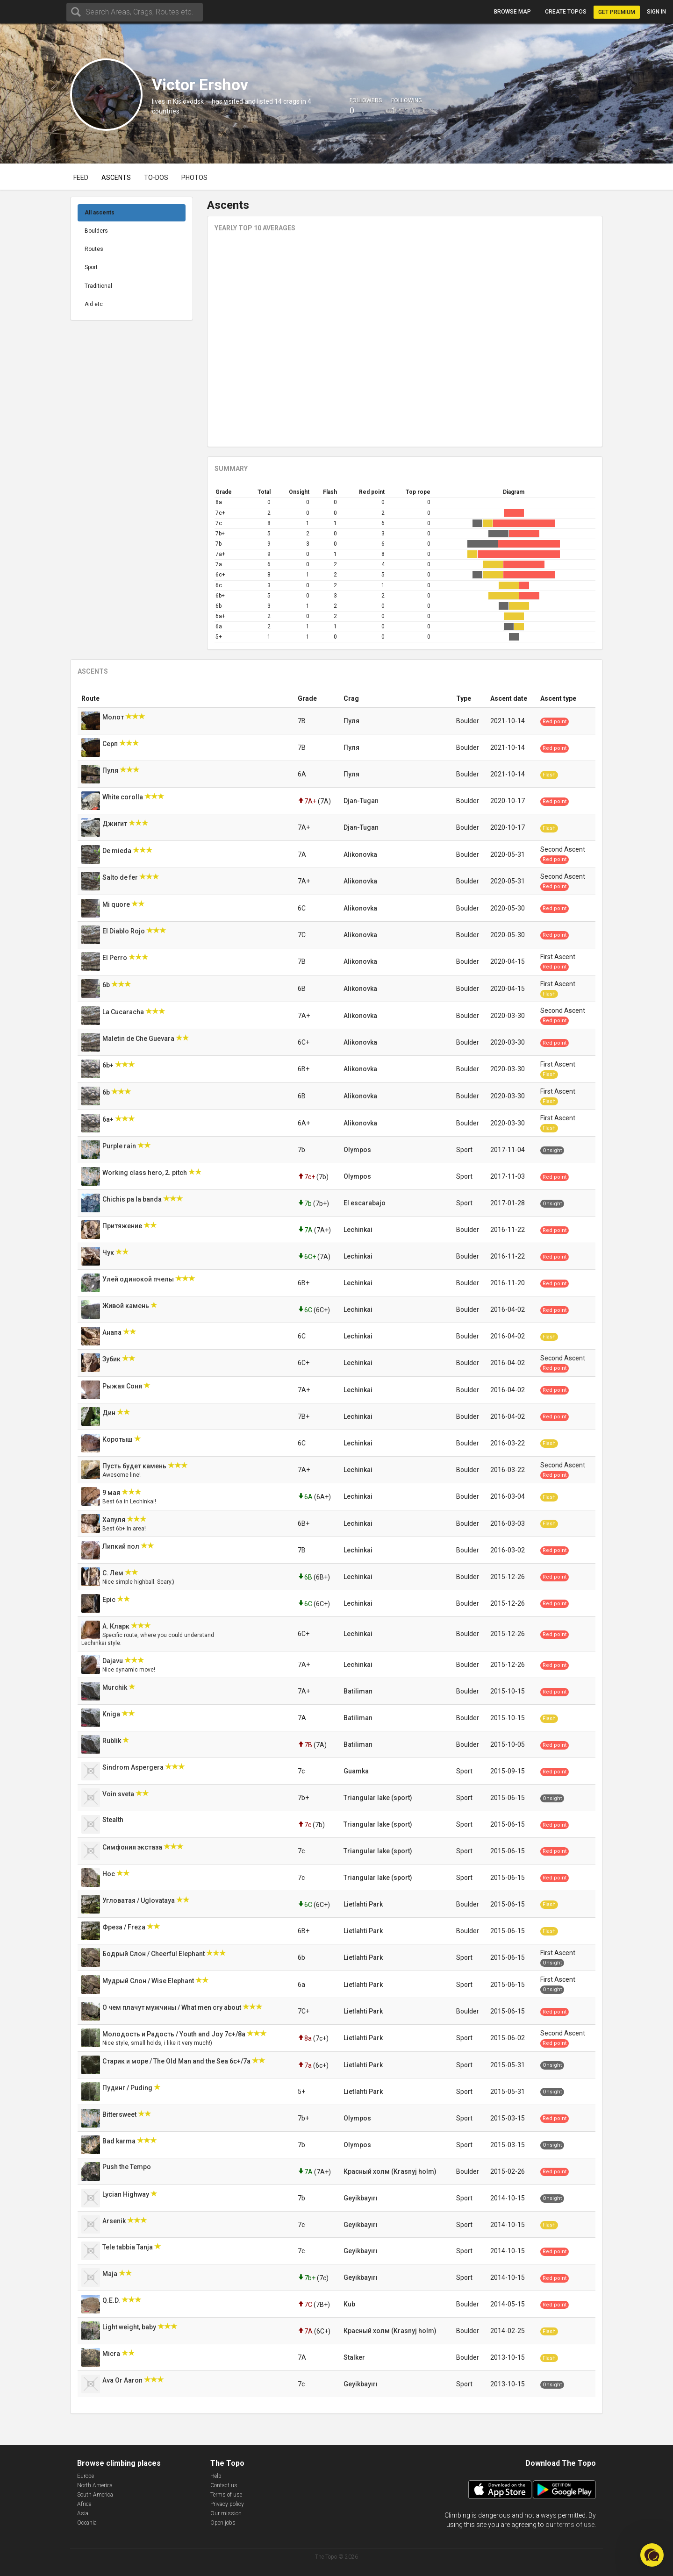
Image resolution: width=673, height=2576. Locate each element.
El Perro (115, 957)
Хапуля (114, 1519)
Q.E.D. (112, 2300)
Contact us (223, 2485)
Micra (112, 2353)
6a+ (108, 1119)
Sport (91, 267)
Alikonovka (360, 854)
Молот (113, 717)
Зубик (112, 1359)
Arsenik (114, 2221)
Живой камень (126, 1305)
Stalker (354, 2357)
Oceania (87, 2522)
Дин (109, 1412)
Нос (109, 1874)
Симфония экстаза (133, 1847)
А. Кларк (116, 1626)
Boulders (96, 231)
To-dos (156, 177)
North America (95, 2485)
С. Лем (113, 1573)
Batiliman (358, 1691)
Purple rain (119, 1146)
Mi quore (116, 904)
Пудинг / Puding (128, 2088)
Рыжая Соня (122, 1386)
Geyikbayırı (361, 2198)
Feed (80, 177)
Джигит (115, 823)
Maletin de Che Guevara (139, 1038)
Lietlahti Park (363, 1904)
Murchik (115, 1687)
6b (106, 985)
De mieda (117, 850)
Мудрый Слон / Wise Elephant (148, 1981)
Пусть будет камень (135, 1466)
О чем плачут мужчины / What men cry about (172, 2007)
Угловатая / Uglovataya (139, 1900)
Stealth (113, 1819)
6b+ (108, 1065)
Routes (94, 249)
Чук (108, 1252)
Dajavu (113, 1661)
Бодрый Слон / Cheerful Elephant (154, 1953)
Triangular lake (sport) (378, 1797)
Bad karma (119, 2141)
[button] (652, 2555)
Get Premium (616, 12)
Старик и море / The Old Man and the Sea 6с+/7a (177, 2061)
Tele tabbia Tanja (128, 2247)
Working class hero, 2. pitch (145, 1172)
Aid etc (94, 304)
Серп (110, 743)
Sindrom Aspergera (133, 1767)
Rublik (112, 1740)
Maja (110, 2273)
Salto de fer (120, 877)
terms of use (575, 2524)
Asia (82, 2513)
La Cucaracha (123, 1012)
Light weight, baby (130, 2327)
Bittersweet (120, 2114)
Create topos (566, 11)
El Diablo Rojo (124, 931)
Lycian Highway (126, 2194)
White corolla (123, 797)
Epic (109, 1599)
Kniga (112, 1714)
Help (216, 2476)
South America (95, 2494)
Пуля (351, 721)
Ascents (116, 177)
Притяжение (122, 1226)
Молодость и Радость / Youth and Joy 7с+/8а (174, 2034)
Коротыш (118, 1439)
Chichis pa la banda (132, 1199)
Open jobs (223, 2522)
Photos (194, 177)
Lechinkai (358, 1229)
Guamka (356, 1771)
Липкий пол (121, 1546)
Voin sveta (119, 1794)
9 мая (112, 1492)
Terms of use (226, 2494)
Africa (84, 2504)
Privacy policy (227, 2504)
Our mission (226, 2513)
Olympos (357, 1149)
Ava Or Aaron (123, 2380)
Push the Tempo (127, 2166)
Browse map (512, 11)
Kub (349, 2304)
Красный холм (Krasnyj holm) (390, 2171)
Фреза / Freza (124, 1927)
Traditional (98, 286)
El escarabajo (365, 1203)
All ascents (100, 212)
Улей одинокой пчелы (138, 1279)
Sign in (656, 11)
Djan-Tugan (361, 800)
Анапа (112, 1332)
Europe (85, 2476)
